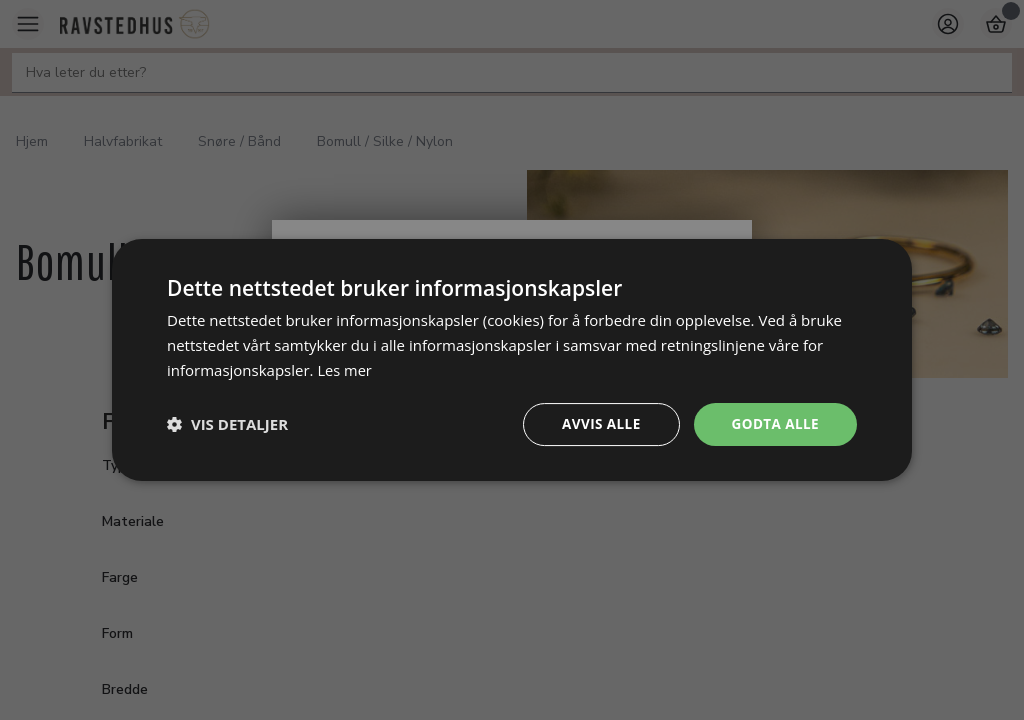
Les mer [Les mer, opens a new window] (345, 369)
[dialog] (512, 359)
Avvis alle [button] (596, 423)
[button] (227, 424)
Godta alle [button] (774, 423)
